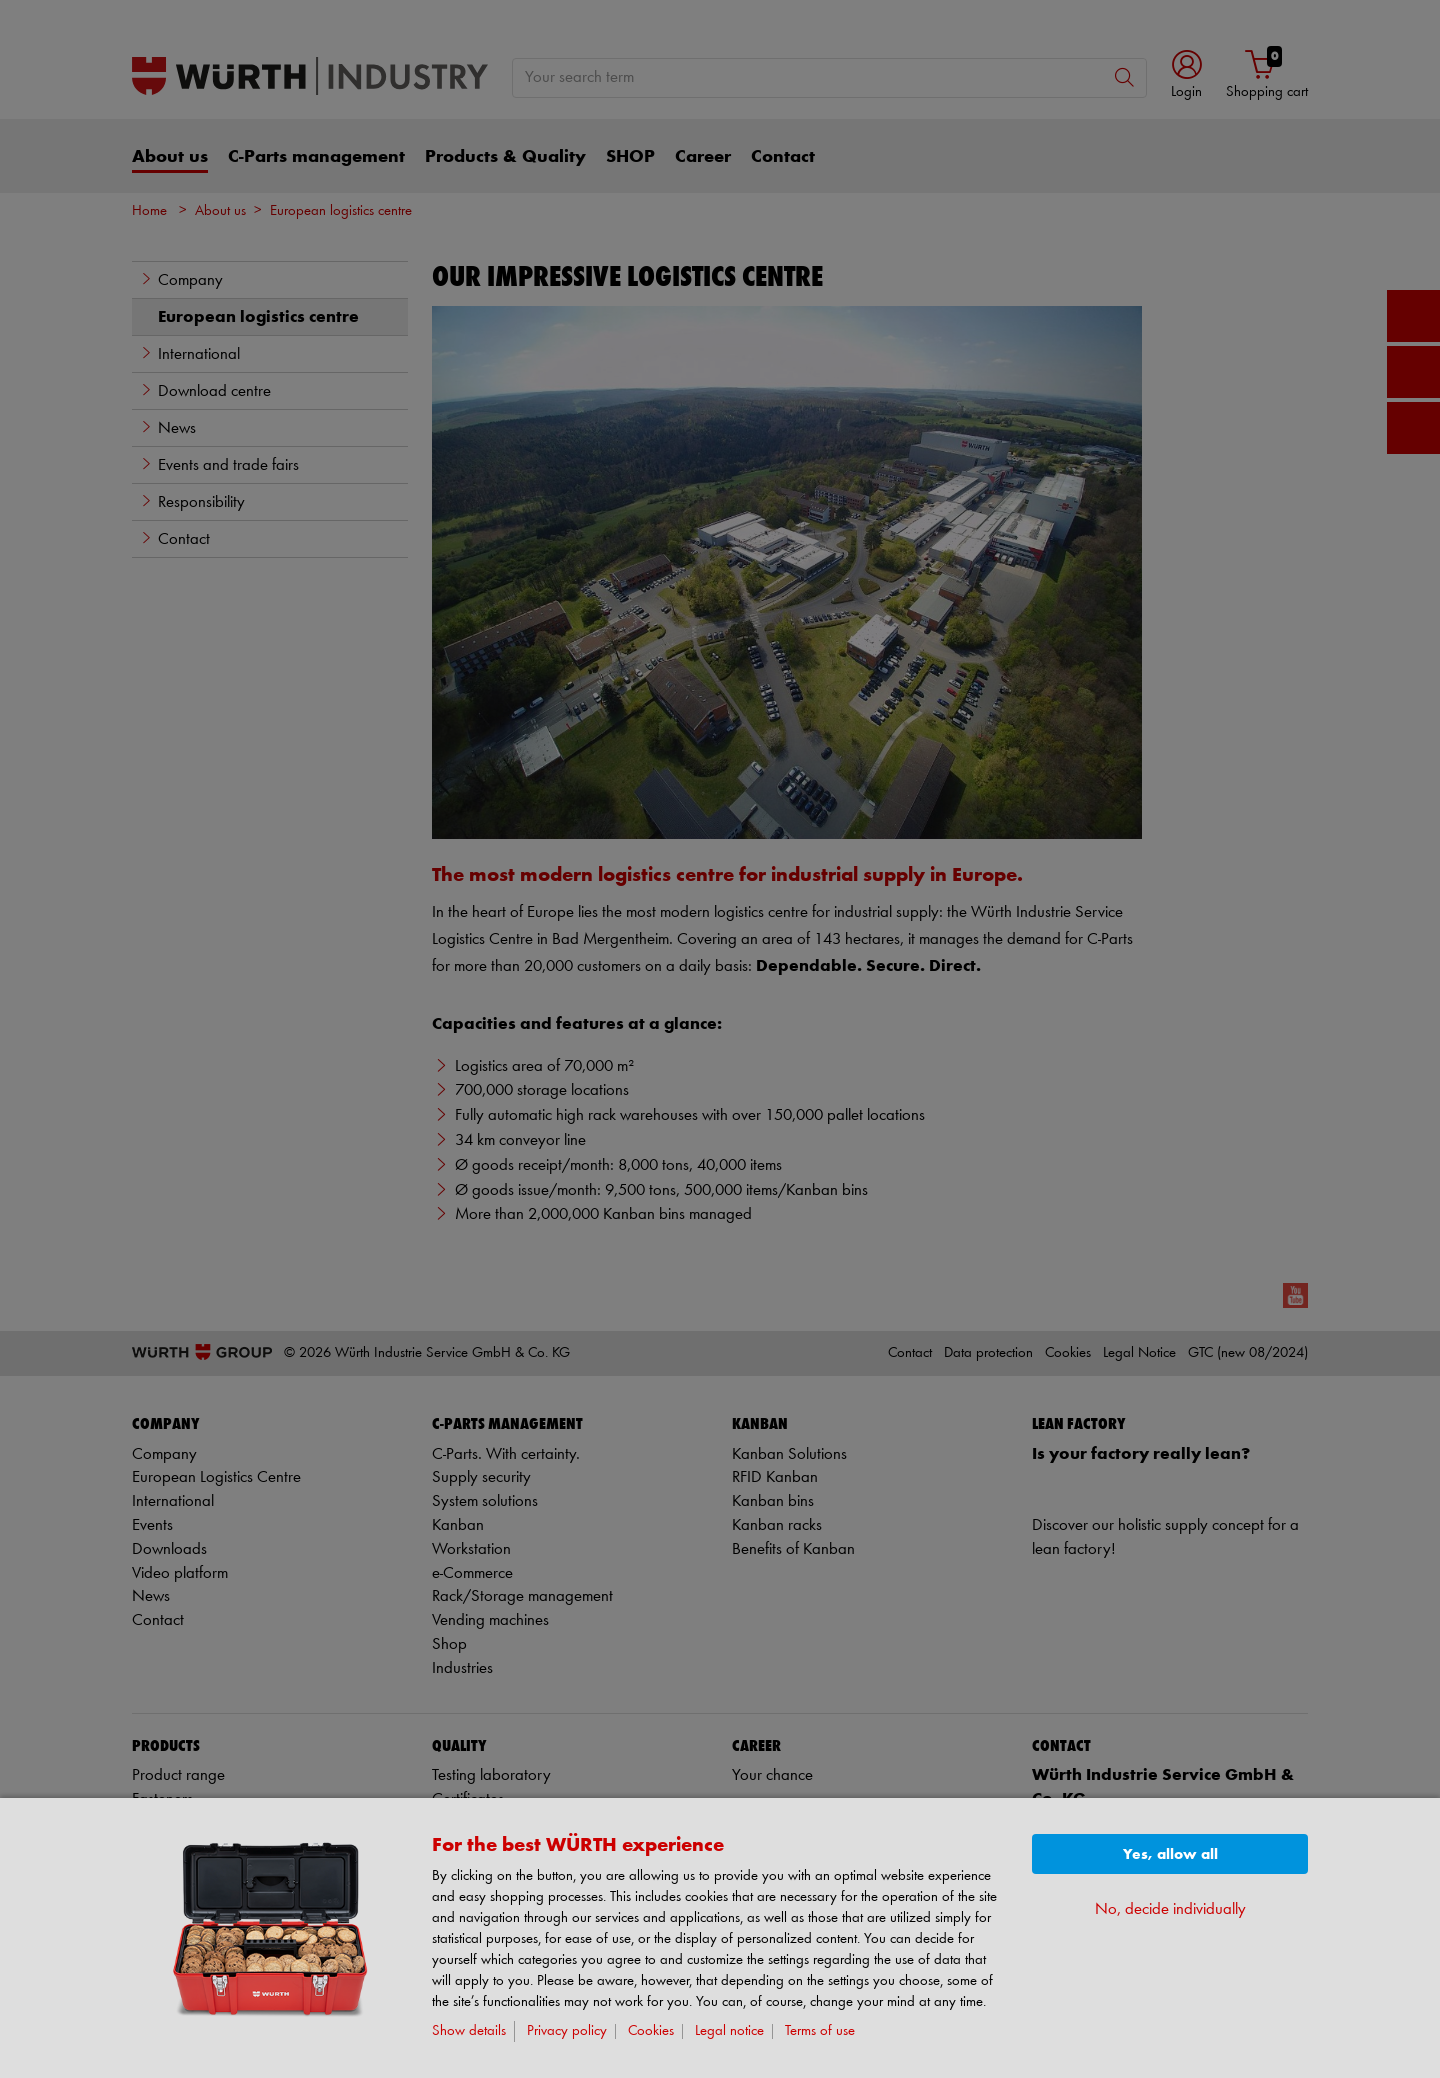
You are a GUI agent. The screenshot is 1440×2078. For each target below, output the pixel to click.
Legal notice (729, 2031)
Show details (469, 2031)
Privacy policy (567, 2031)
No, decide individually (1170, 1909)
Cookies (651, 2031)
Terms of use (820, 2031)
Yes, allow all (1170, 1854)
